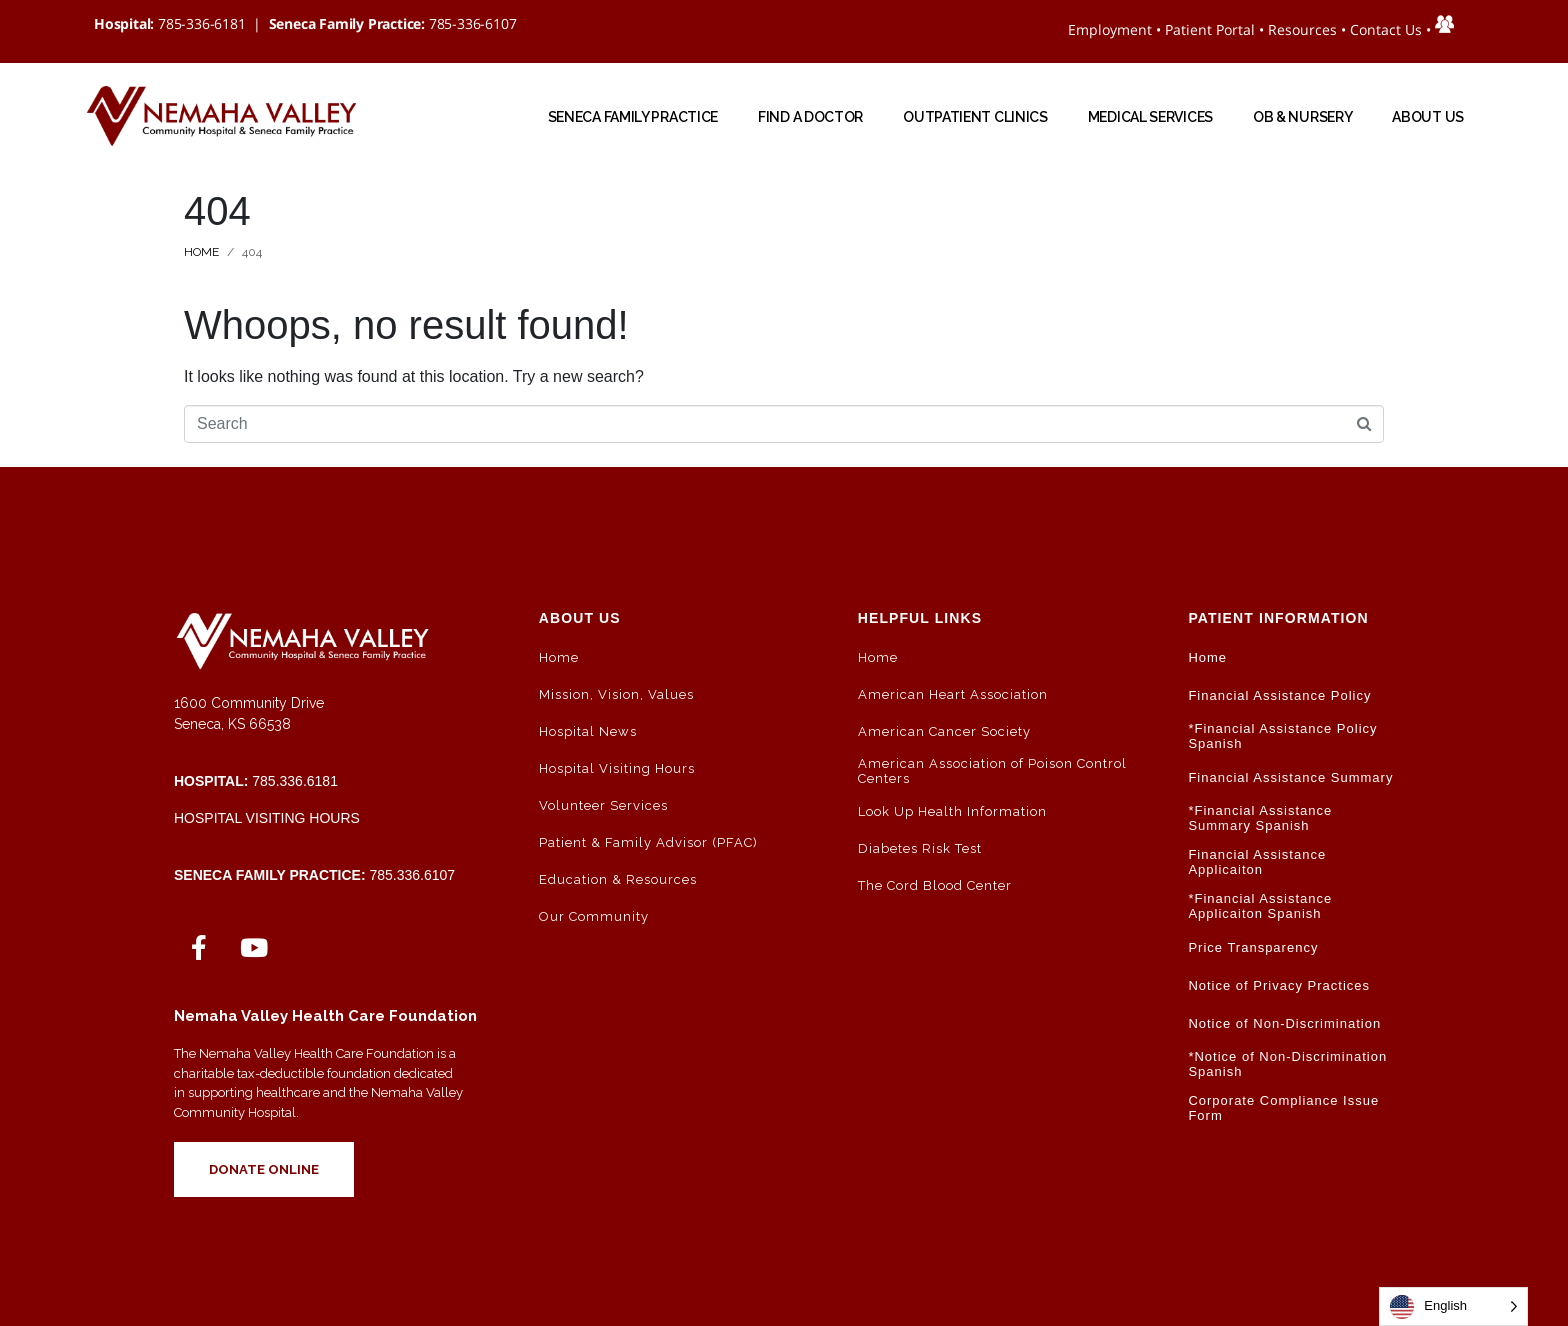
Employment (1110, 29)
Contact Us (1386, 29)
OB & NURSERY (1302, 117)
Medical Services (1150, 117)
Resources (1302, 29)
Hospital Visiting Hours (267, 818)
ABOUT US (1428, 117)
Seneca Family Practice (633, 117)
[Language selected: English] (1453, 1306)
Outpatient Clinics (975, 117)
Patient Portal (1210, 29)
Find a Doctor (810, 117)
